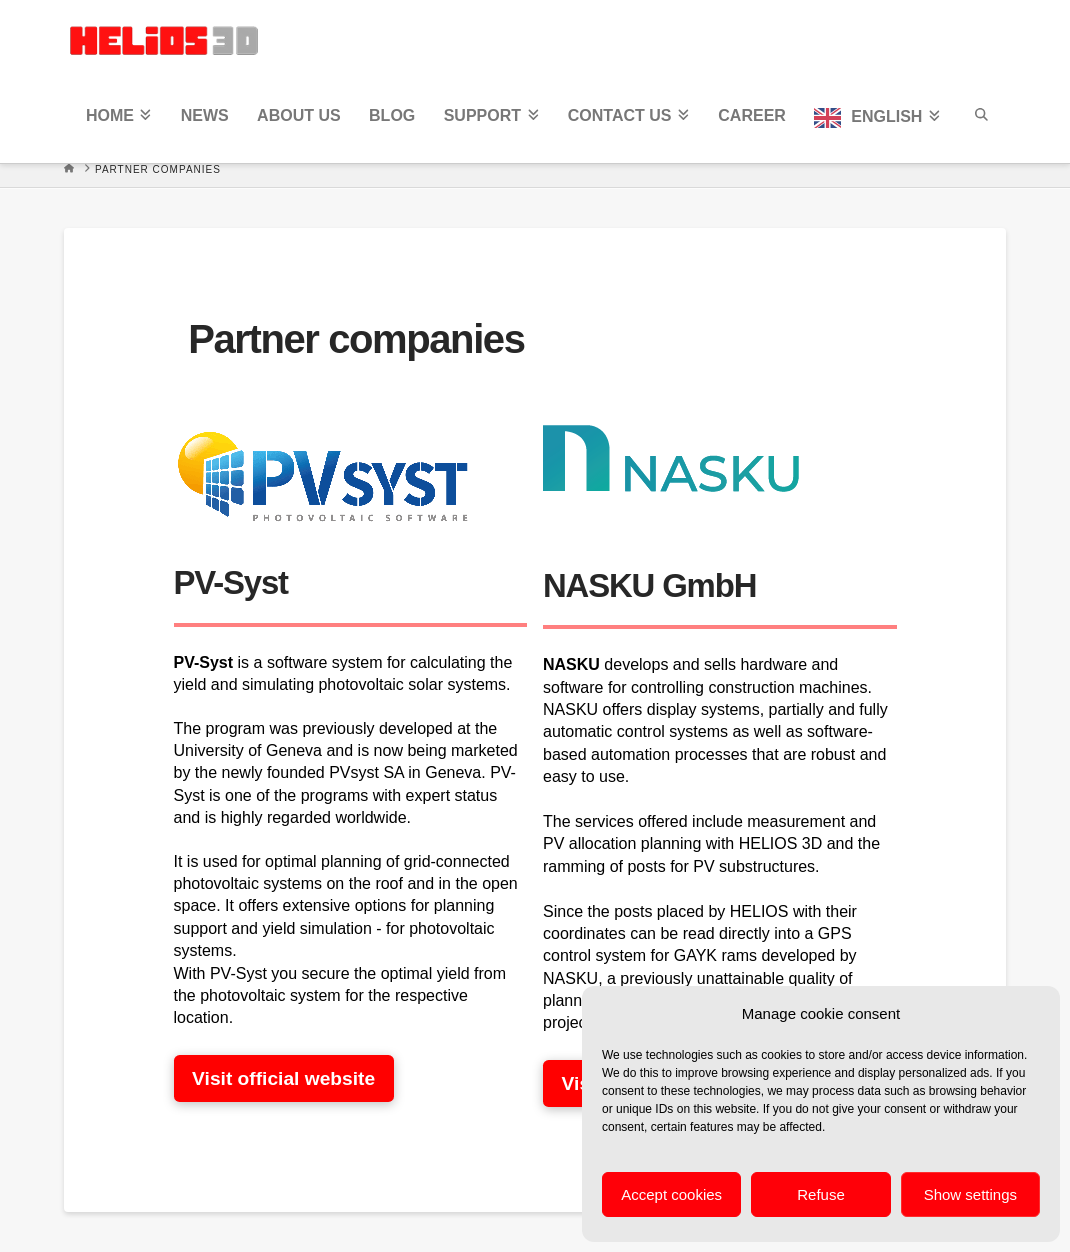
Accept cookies (671, 1194)
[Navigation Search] (980, 120)
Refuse (821, 1194)
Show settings (970, 1194)
